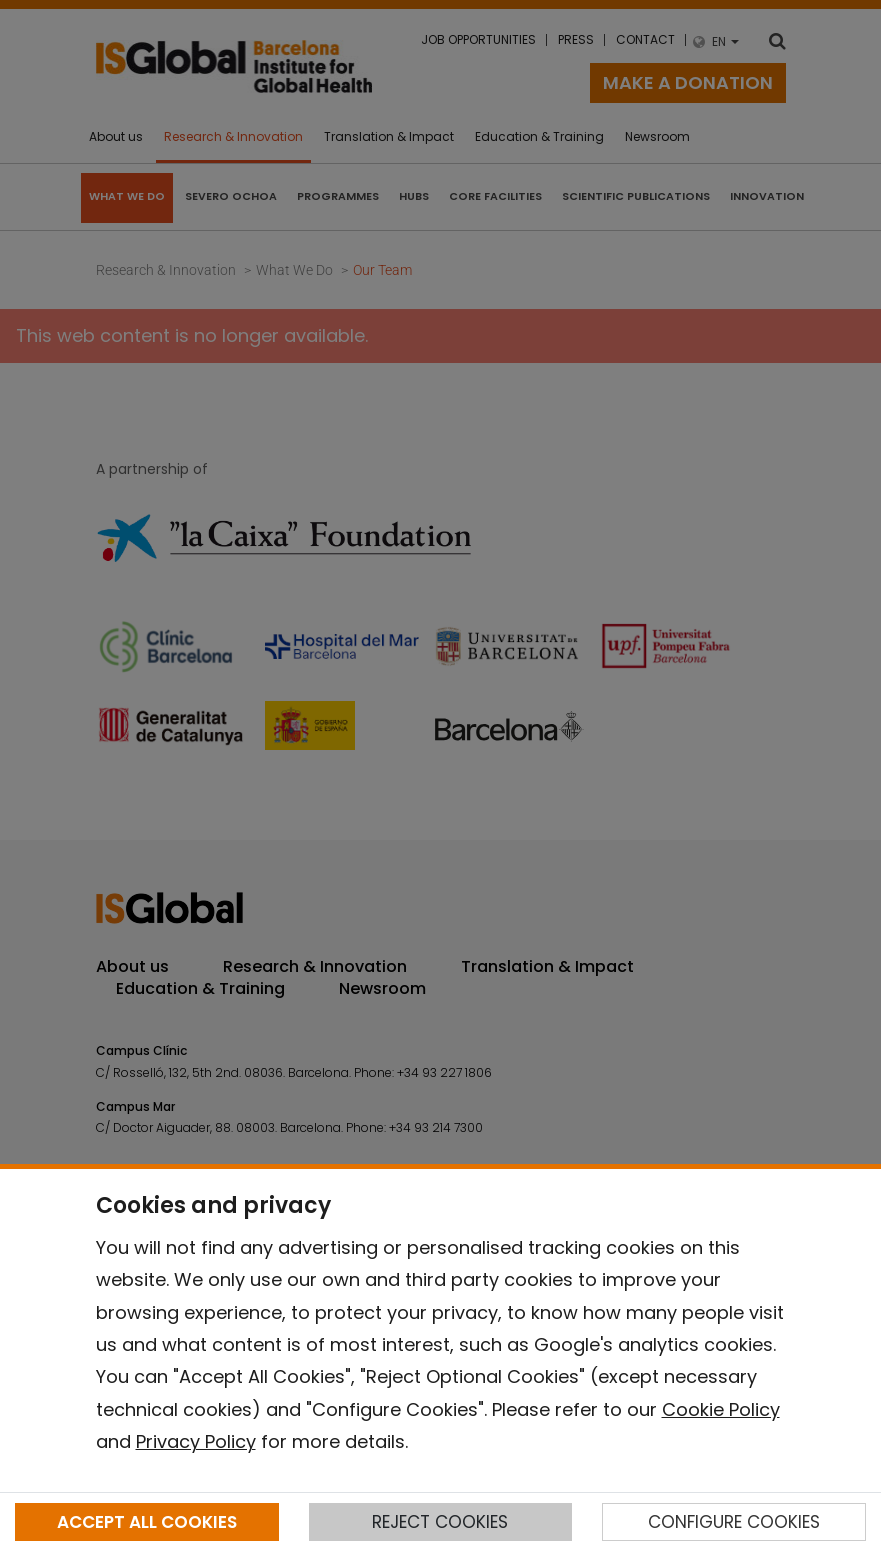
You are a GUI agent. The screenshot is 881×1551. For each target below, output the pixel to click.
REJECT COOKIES (440, 1522)
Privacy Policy (196, 1441)
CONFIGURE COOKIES (734, 1522)
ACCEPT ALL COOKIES (147, 1522)
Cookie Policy (721, 1409)
